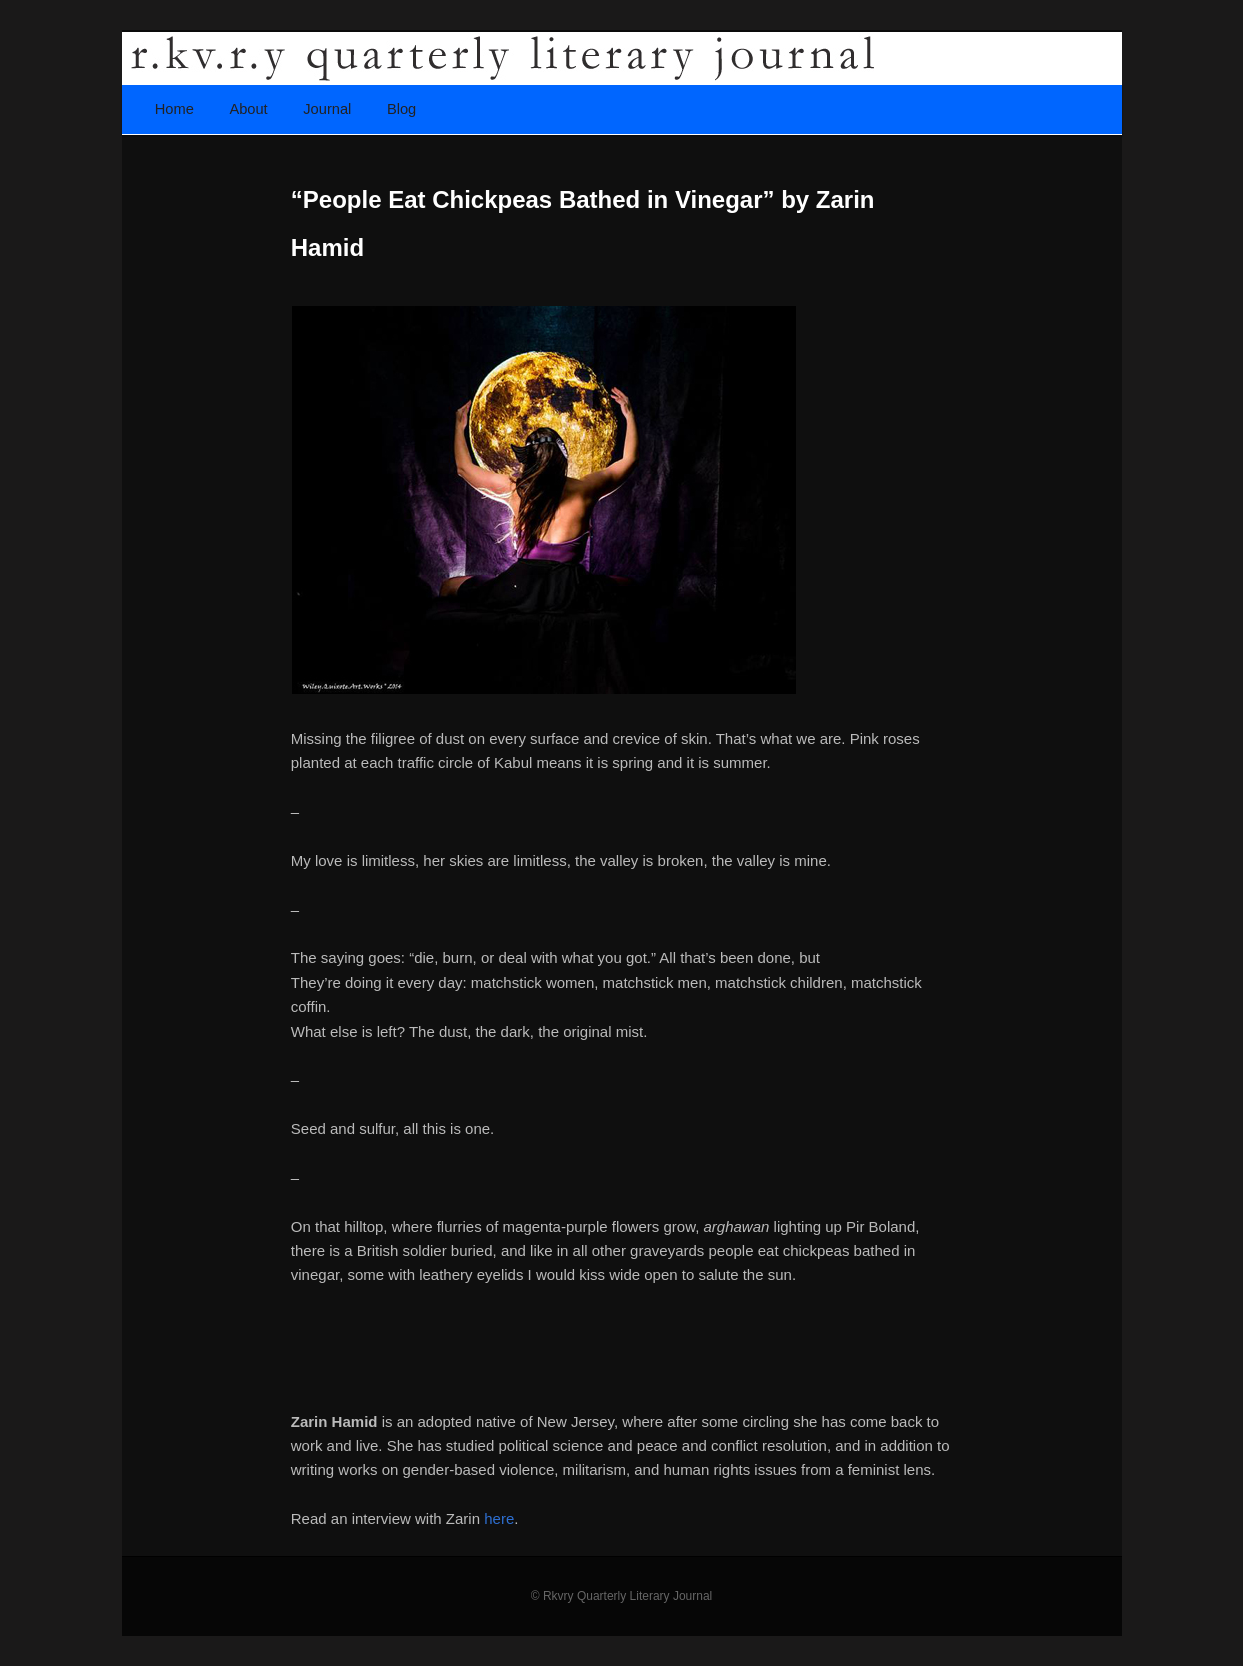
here (499, 1518)
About (248, 109)
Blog (401, 109)
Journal (327, 109)
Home (174, 109)
